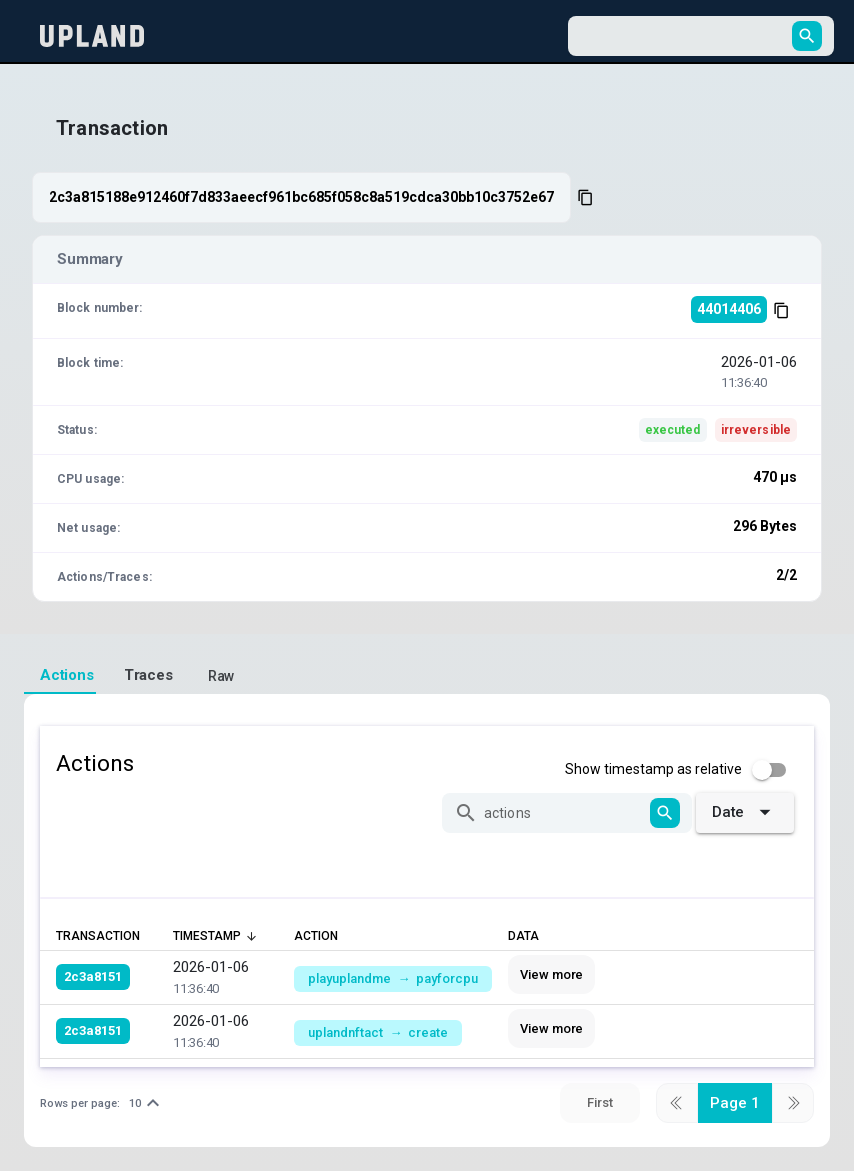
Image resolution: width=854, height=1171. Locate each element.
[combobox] (683, 36)
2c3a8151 (93, 976)
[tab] (60, 676)
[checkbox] (681, 770)
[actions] (564, 813)
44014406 (729, 309)
